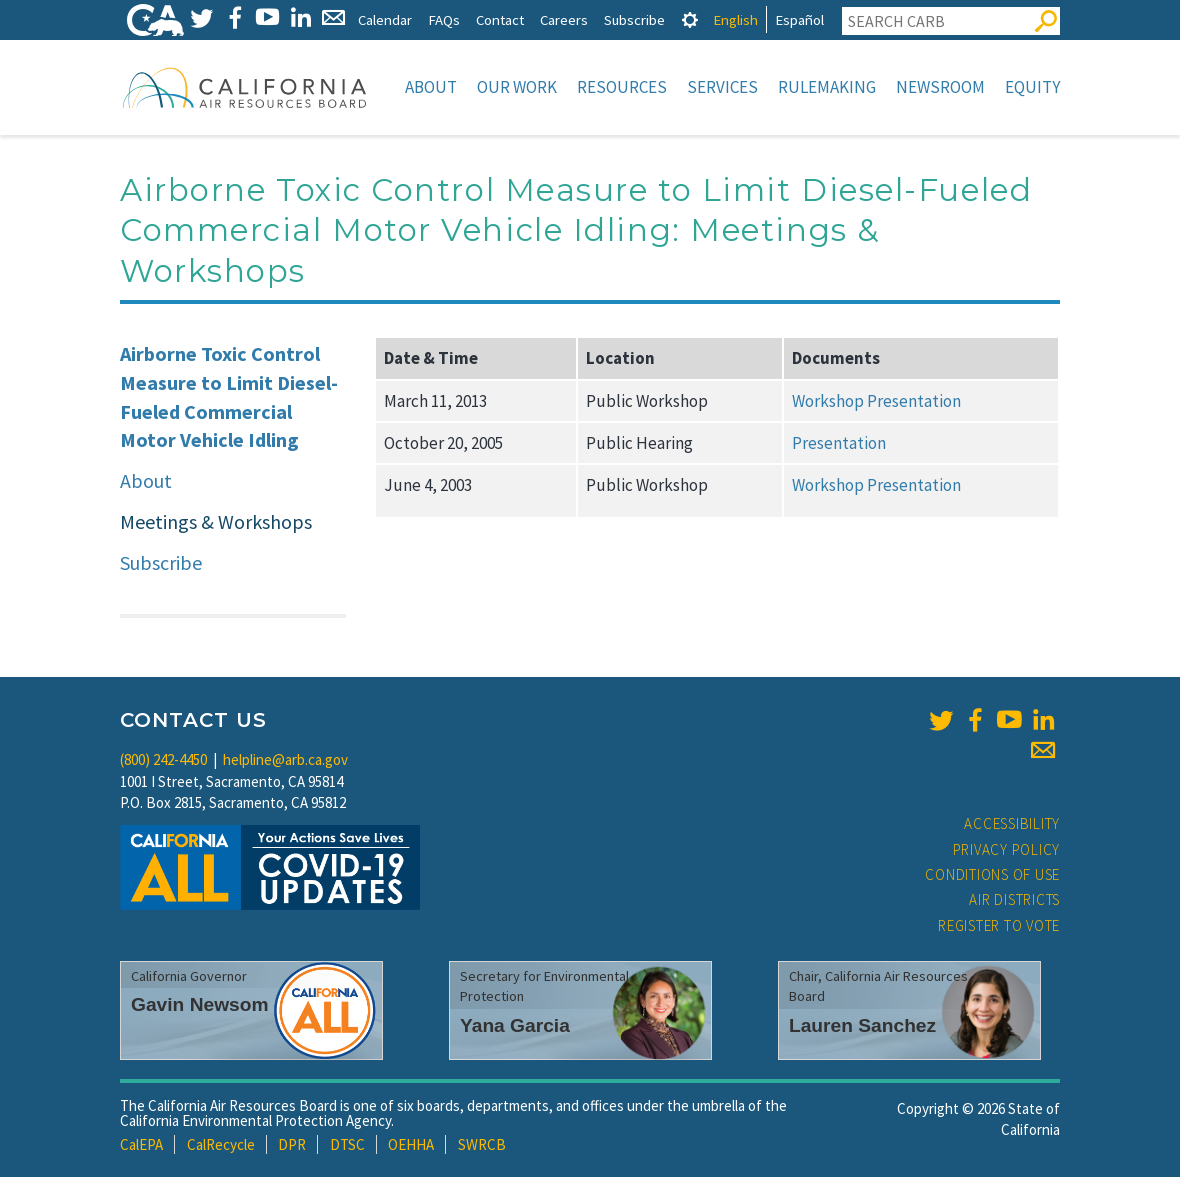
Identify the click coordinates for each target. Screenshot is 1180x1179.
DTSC (347, 1146)
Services (722, 87)
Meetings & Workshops (216, 523)
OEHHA (411, 1146)
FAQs (444, 19)
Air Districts (1014, 901)
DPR (292, 1146)
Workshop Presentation (876, 403)
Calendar (385, 19)
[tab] (690, 19)
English (735, 19)
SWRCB (482, 1146)
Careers (564, 19)
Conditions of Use (992, 876)
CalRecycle (221, 1146)
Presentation (839, 445)
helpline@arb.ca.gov (285, 761)
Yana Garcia (515, 1027)
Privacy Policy (1007, 851)
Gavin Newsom (200, 1006)
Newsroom (940, 87)
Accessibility (1012, 825)
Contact (500, 19)
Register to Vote (999, 927)
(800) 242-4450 (163, 761)
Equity (1032, 87)
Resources (622, 87)
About (431, 87)
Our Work (517, 87)
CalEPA (141, 1146)
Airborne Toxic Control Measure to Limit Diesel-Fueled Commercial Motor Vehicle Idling (229, 398)
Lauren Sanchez (862, 1027)
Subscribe (634, 19)
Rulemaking (827, 87)
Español (799, 19)
